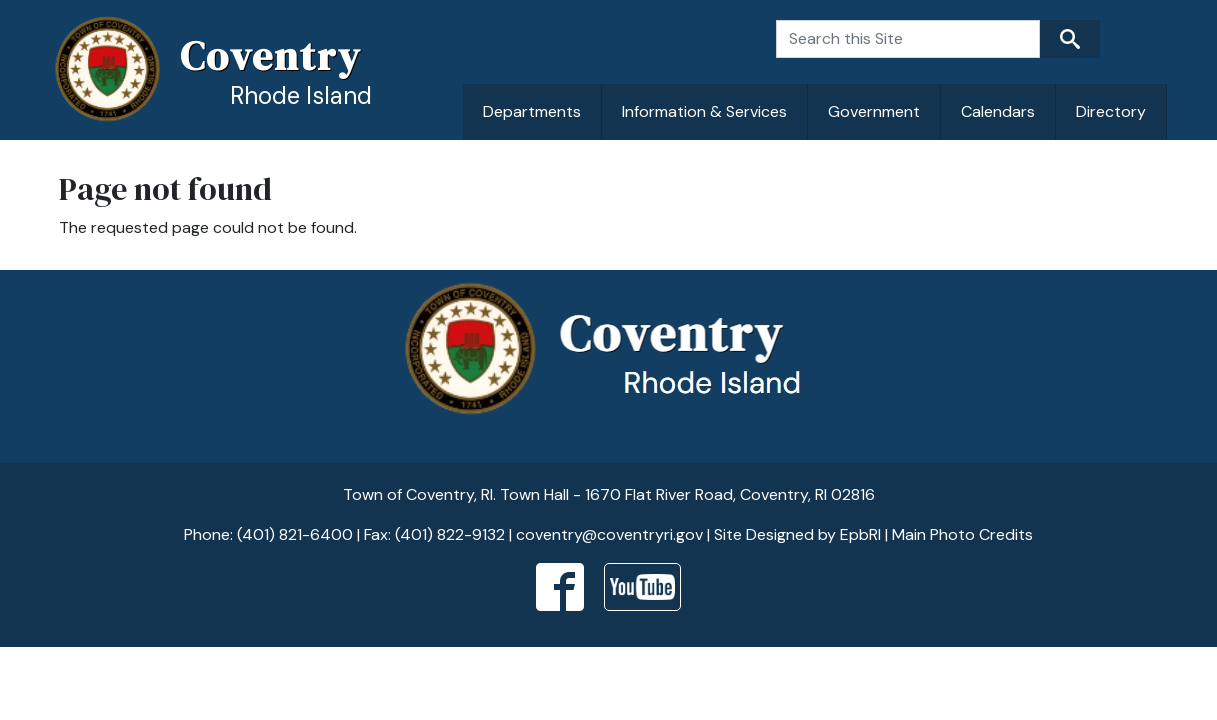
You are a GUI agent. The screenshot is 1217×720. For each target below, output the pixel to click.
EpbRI (860, 534)
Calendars (998, 111)
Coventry (270, 56)
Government (874, 111)
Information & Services (704, 111)
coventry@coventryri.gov (609, 534)
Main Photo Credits (962, 534)
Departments (532, 111)
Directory (1111, 111)
